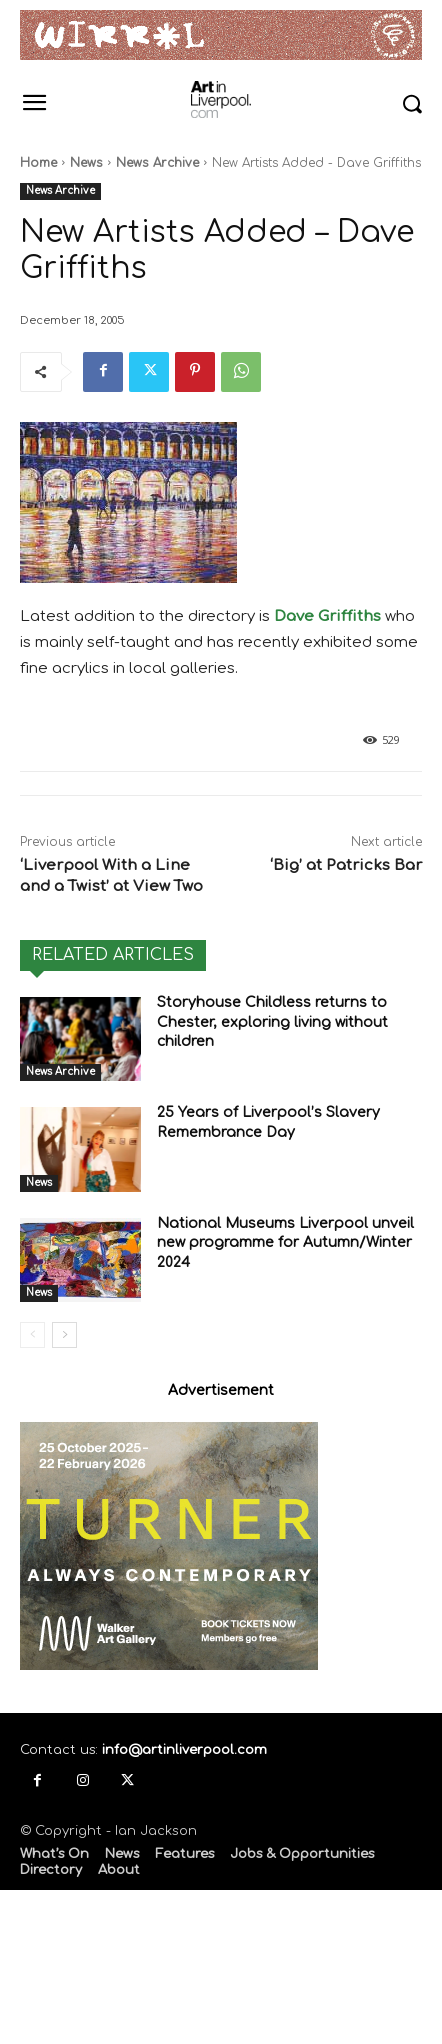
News (86, 163)
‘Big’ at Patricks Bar (346, 865)
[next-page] (64, 1335)
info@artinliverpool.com (184, 1750)
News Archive (157, 163)
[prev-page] (32, 1335)
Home (38, 163)
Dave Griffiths (327, 616)
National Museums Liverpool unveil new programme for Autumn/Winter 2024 (285, 1243)
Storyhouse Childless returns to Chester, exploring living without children (272, 1022)
